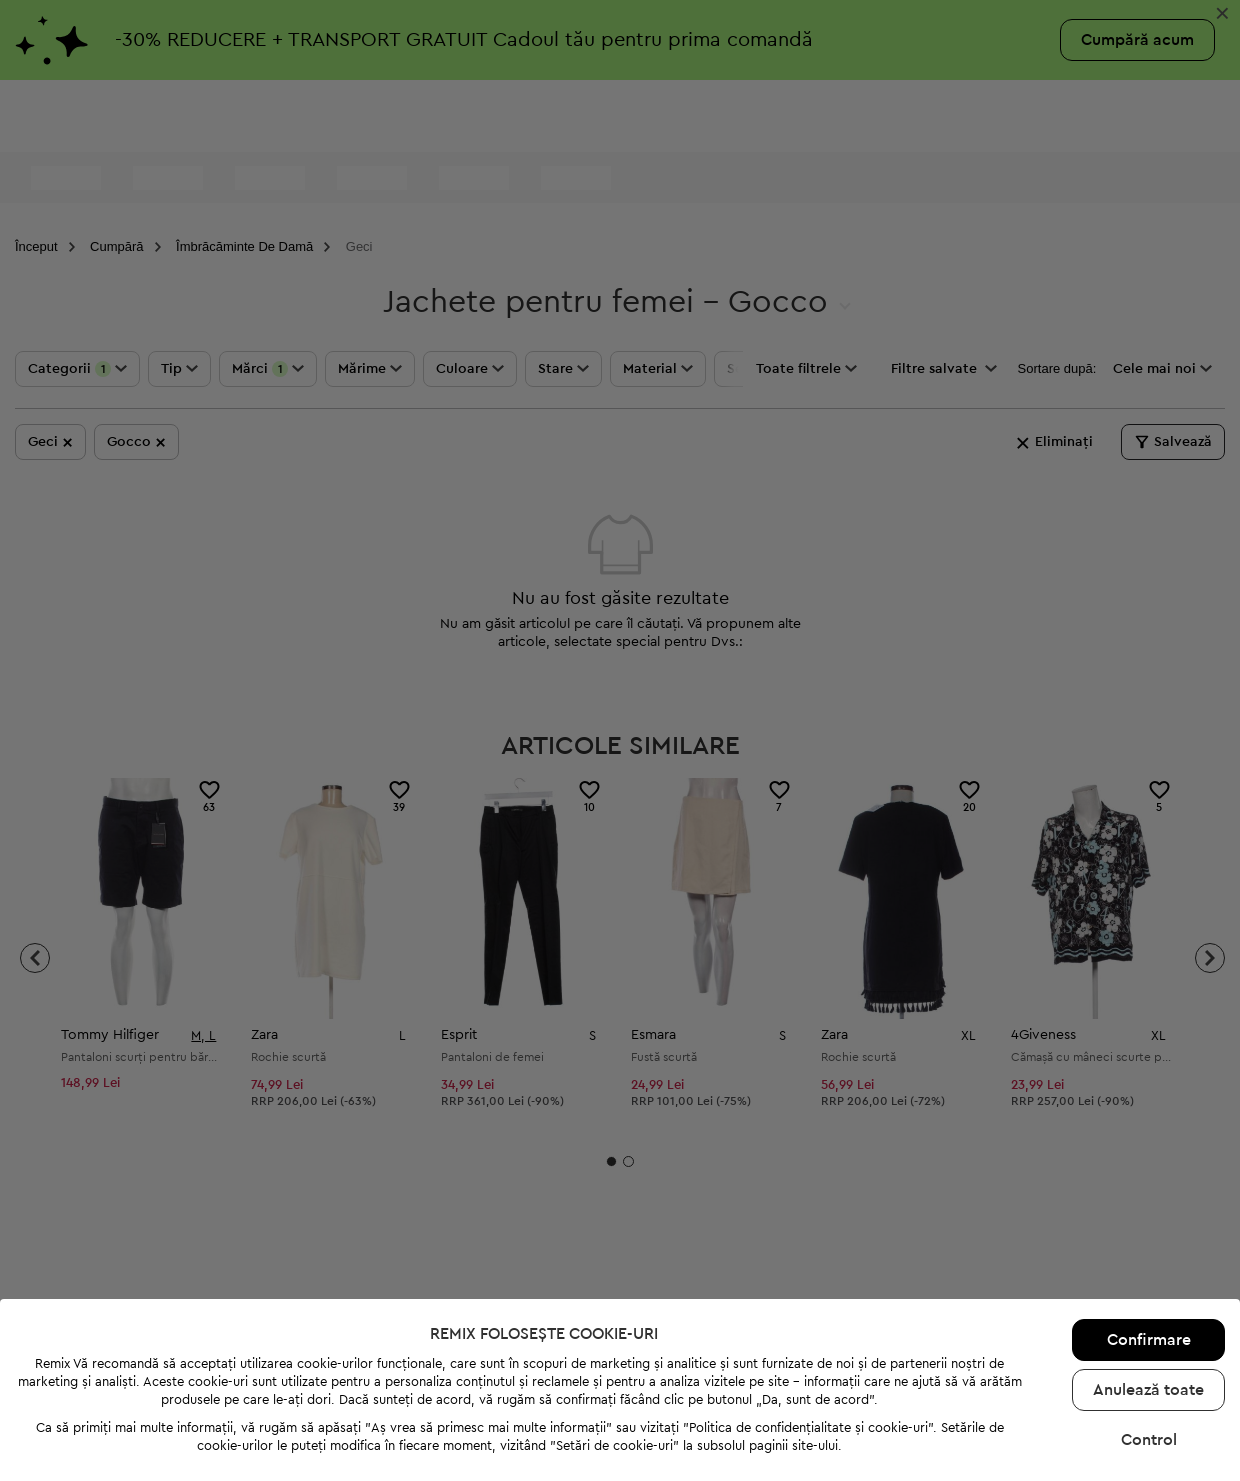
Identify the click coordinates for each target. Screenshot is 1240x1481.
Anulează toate (1148, 1334)
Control (1149, 1384)
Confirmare (1149, 1284)
